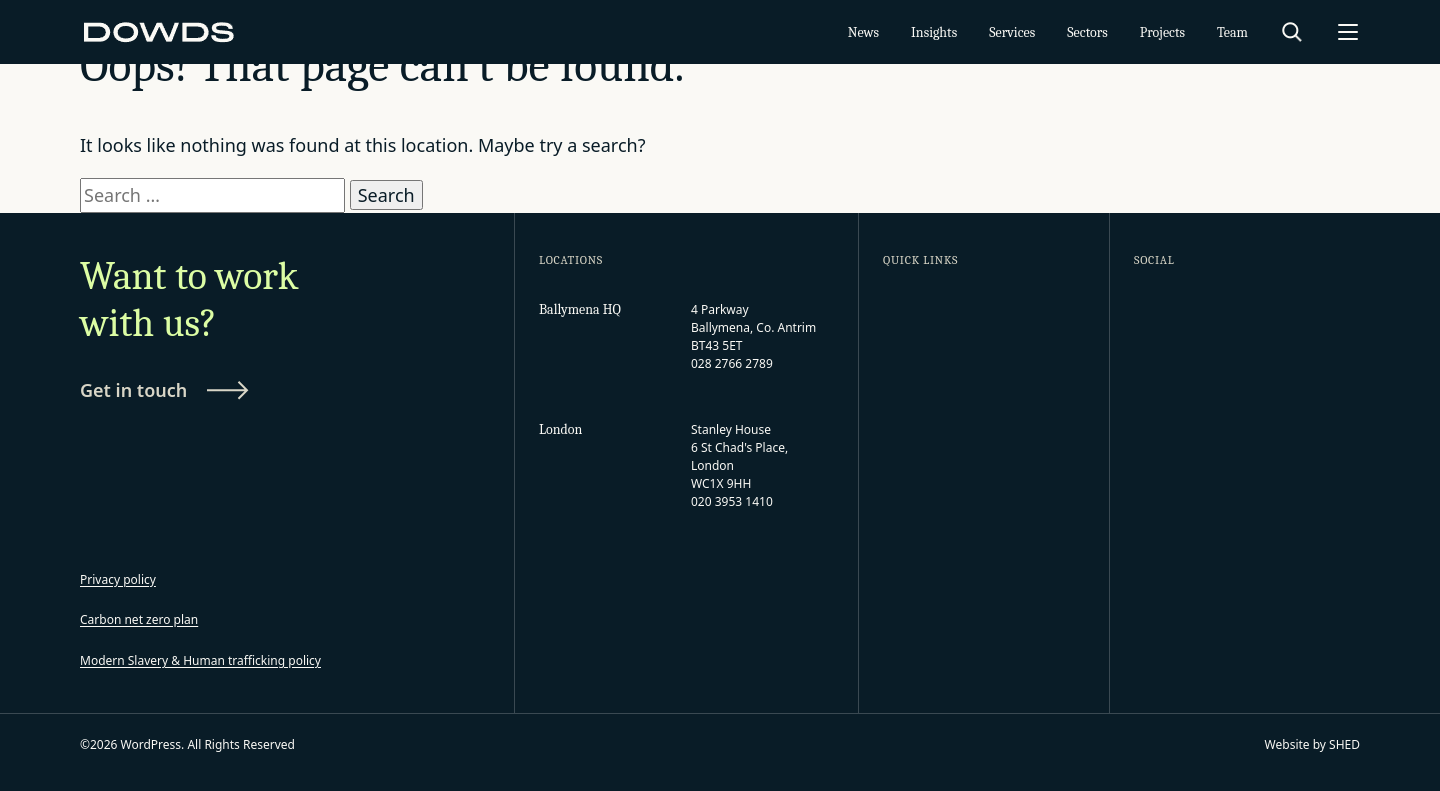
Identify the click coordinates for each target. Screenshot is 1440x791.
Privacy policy (118, 579)
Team (1232, 32)
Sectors (1087, 32)
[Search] (1292, 32)
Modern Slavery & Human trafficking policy (200, 660)
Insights (934, 32)
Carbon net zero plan (139, 619)
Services (1012, 32)
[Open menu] (1348, 32)
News (863, 32)
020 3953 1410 (732, 501)
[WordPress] (159, 32)
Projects (1162, 32)
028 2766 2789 (732, 363)
